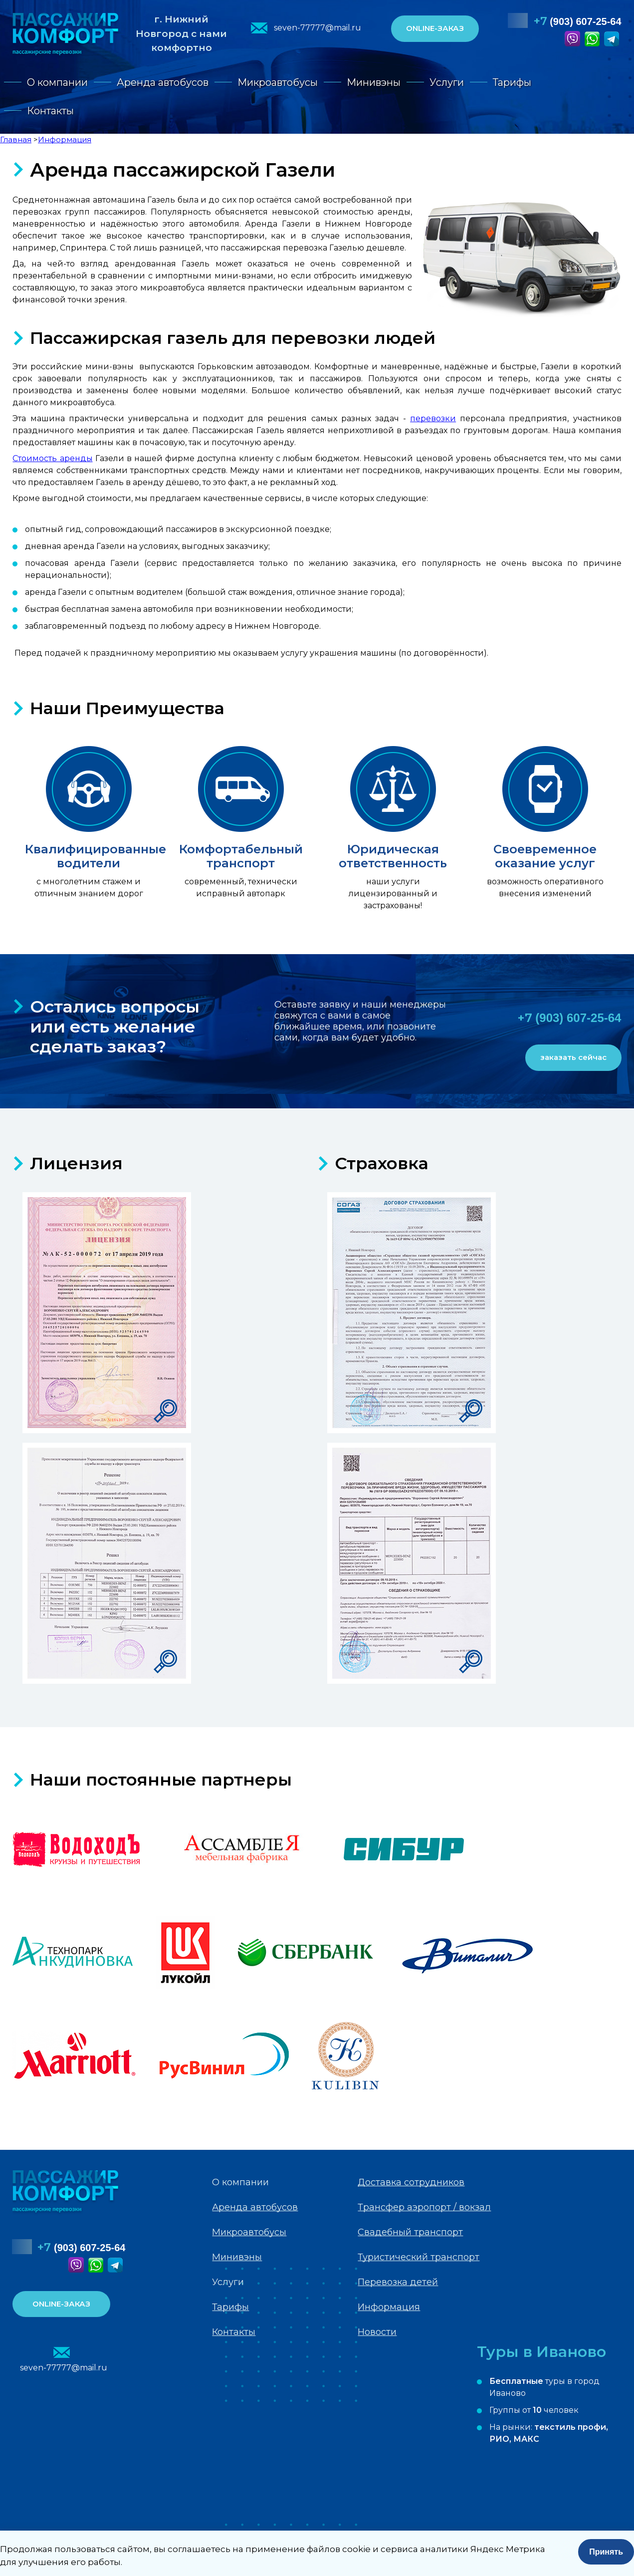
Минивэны (374, 82)
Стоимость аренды (52, 458)
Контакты (50, 111)
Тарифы (512, 82)
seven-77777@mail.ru (317, 27)
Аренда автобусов (163, 82)
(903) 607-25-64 (578, 21)
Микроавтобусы (277, 82)
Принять (606, 2552)
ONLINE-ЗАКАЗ (435, 28)
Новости (377, 2331)
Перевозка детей (398, 2282)
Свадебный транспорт (410, 2232)
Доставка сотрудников (411, 2182)
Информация (389, 2307)
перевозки (433, 418)
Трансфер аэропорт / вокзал (424, 2207)
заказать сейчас (573, 1057)
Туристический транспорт (418, 2257)
